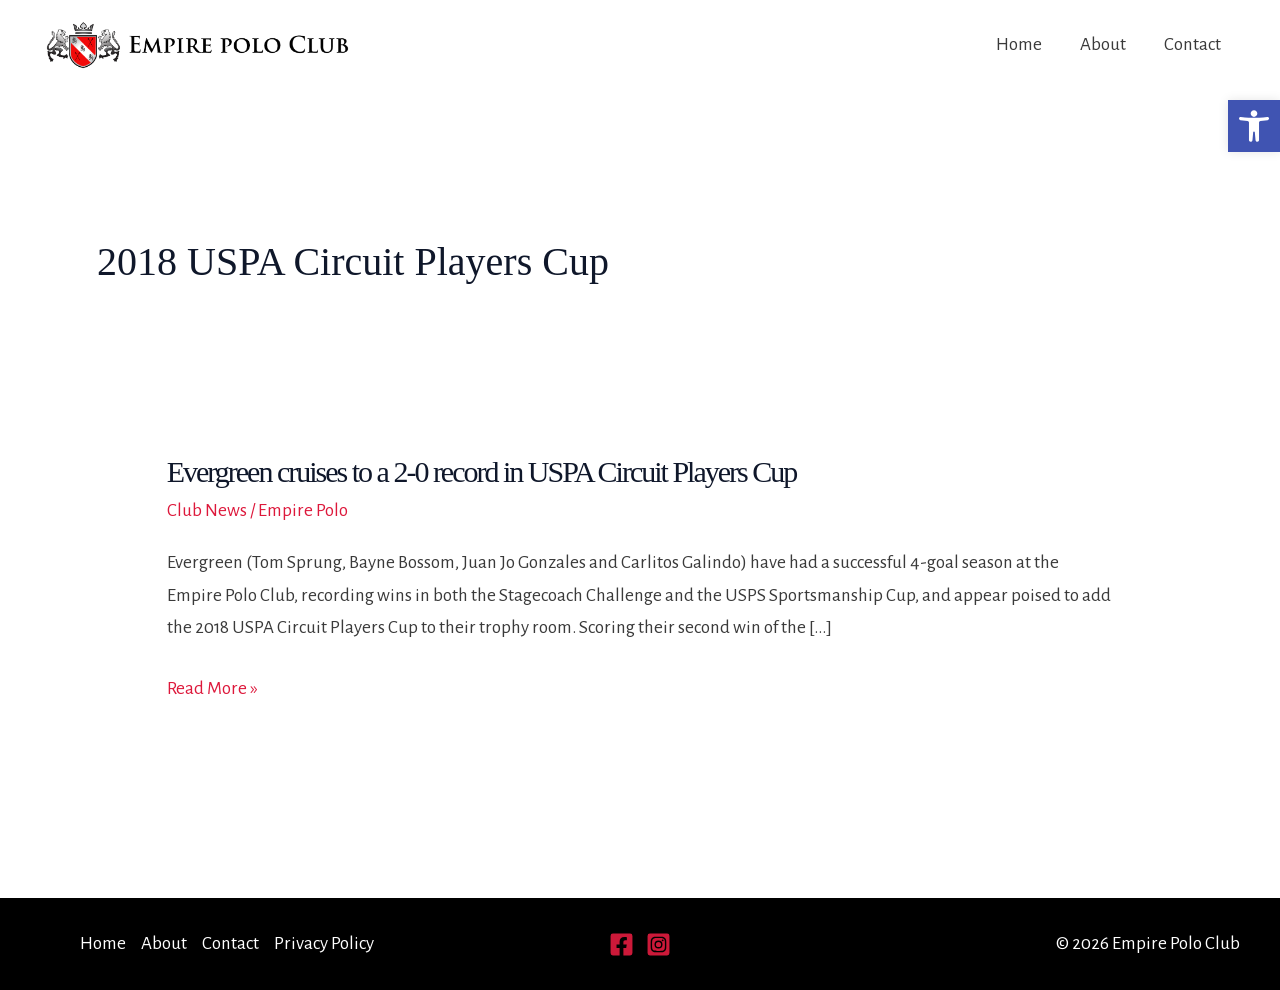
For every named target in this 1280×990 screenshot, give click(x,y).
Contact (1192, 44)
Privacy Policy (324, 943)
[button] (1254, 126)
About (1103, 44)
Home (1019, 44)
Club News (207, 510)
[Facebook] (621, 944)
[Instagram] (658, 944)
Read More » (212, 689)
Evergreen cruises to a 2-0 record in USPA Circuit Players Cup (482, 471)
